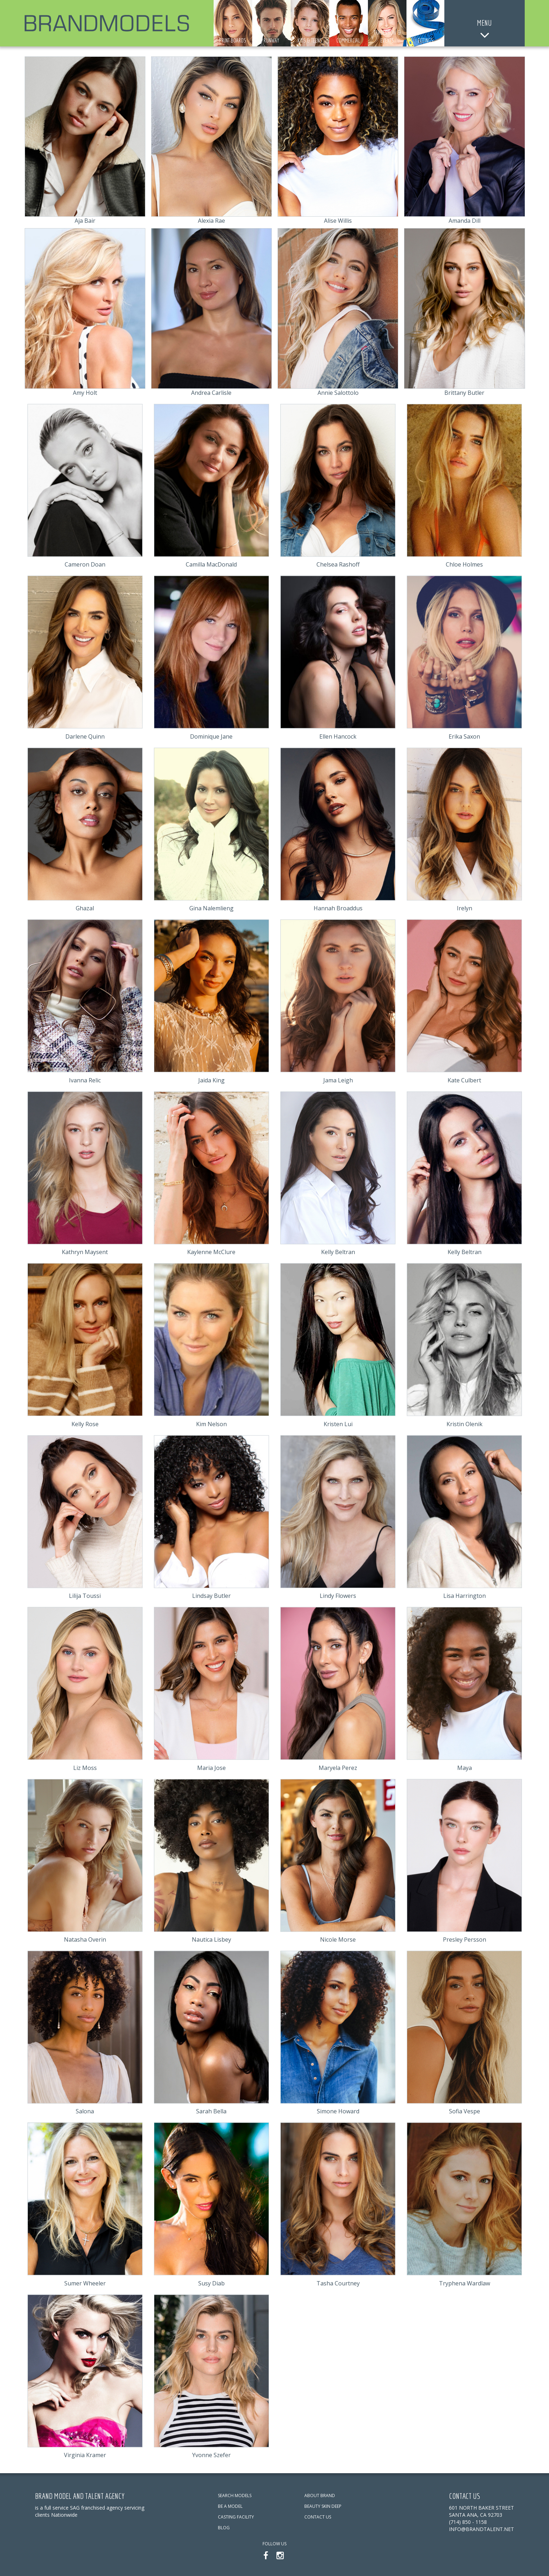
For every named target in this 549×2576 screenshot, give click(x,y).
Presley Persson (464, 1939)
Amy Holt (85, 393)
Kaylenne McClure (211, 1252)
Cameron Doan (85, 564)
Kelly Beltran (338, 1252)
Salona (85, 2111)
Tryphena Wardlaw (464, 2283)
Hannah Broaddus (338, 908)
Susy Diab (211, 2283)
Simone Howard (338, 2111)
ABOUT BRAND (319, 2495)
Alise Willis (338, 221)
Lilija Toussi (85, 1596)
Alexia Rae (211, 221)
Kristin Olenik (464, 1424)
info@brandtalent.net (481, 2529)
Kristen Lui (338, 1424)
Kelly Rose (85, 1424)
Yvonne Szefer (211, 2455)
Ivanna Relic (85, 1080)
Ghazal (85, 908)
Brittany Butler (464, 393)
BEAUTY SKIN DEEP (322, 2506)
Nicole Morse (338, 1939)
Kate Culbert (464, 1080)
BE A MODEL (230, 2506)
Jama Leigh (338, 1080)
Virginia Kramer (85, 2455)
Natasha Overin (85, 1939)
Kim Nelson (211, 1424)
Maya (464, 1768)
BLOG (224, 2528)
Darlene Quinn (85, 736)
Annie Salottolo (338, 393)
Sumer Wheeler (85, 2283)
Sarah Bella (211, 2111)
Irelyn (464, 908)
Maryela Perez (338, 1768)
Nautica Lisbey (211, 1939)
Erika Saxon (464, 736)
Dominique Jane (211, 736)
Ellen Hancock (337, 736)
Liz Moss (85, 1768)
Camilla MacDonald (211, 564)
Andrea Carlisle (211, 393)
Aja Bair (85, 221)
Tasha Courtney (338, 2283)
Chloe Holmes (464, 564)
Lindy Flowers (338, 1596)
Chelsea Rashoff (338, 564)
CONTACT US (317, 2517)
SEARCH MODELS (234, 2495)
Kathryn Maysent (85, 1252)
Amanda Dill (464, 221)
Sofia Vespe (464, 2111)
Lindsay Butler (211, 1596)
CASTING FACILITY (236, 2517)
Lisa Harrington (464, 1596)
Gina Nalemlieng (211, 908)
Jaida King (211, 1080)
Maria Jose (211, 1768)
